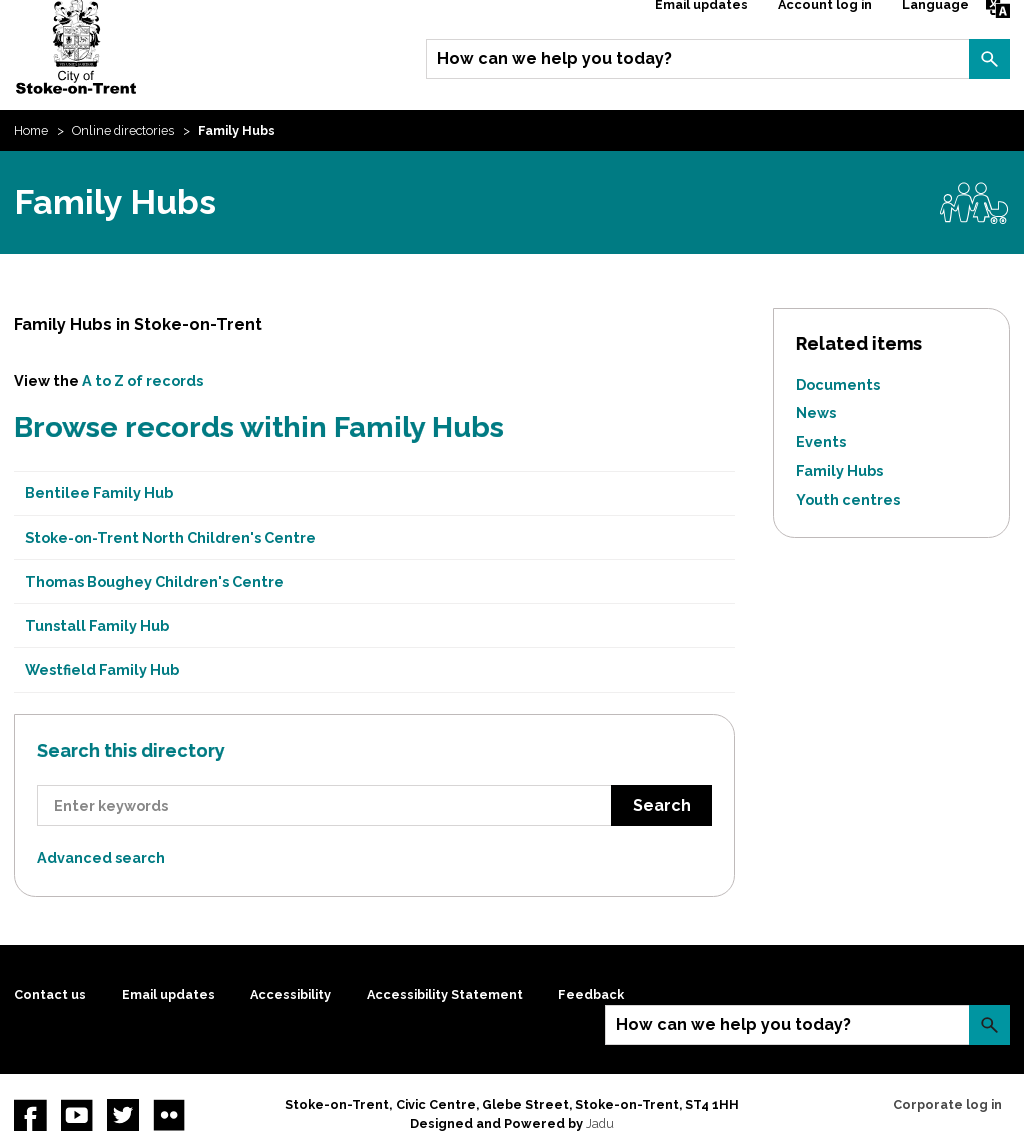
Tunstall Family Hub (97, 625)
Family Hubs (839, 470)
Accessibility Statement (445, 994)
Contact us (50, 994)
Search (989, 59)
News (816, 412)
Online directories (123, 130)
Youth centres (848, 499)
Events (821, 441)
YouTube (77, 1115)
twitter (123, 1115)
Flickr (169, 1115)
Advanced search (101, 857)
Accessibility (290, 994)
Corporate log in (947, 1104)
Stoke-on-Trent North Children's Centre (170, 537)
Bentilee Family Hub (99, 492)
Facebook (30, 1115)
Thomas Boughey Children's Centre (154, 581)
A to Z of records (142, 380)
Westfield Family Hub (102, 669)
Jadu (600, 1123)
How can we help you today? (554, 58)
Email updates (168, 994)
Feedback (591, 994)
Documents (838, 384)
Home (31, 130)
